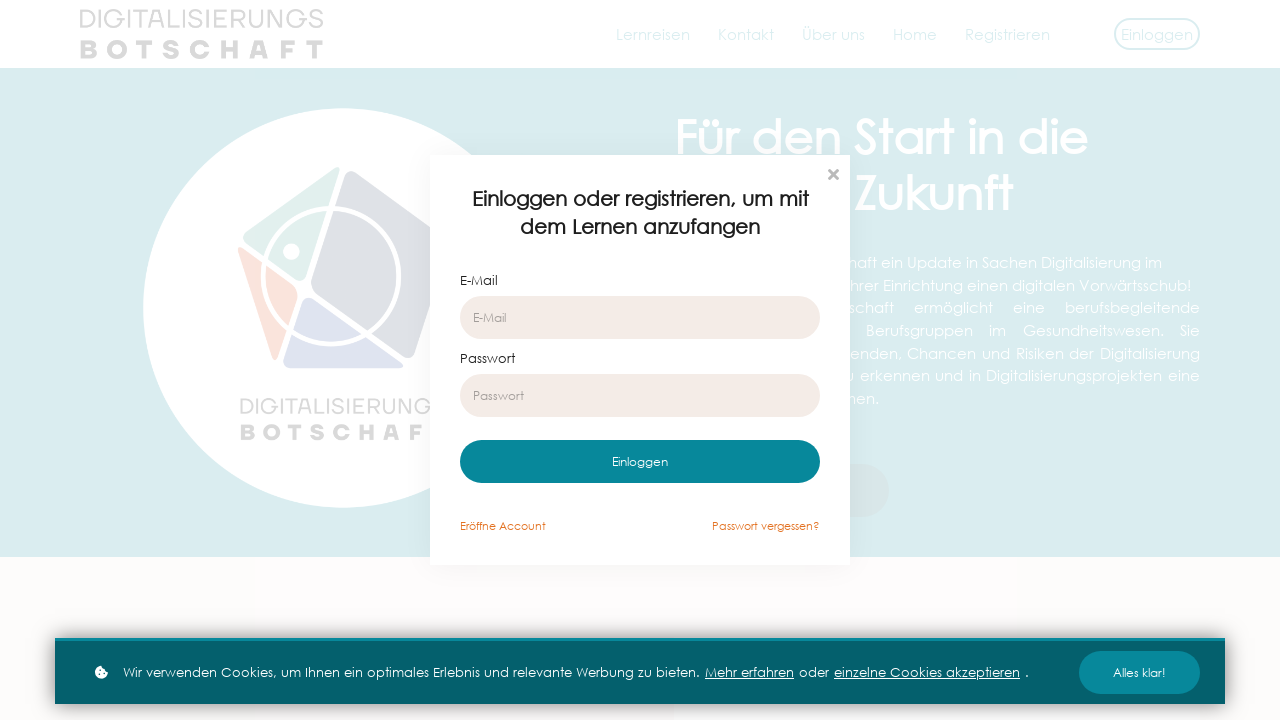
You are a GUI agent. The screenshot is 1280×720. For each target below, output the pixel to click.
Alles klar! (1139, 672)
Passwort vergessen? (766, 526)
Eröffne (503, 526)
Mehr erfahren (749, 672)
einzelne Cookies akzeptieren (927, 672)
